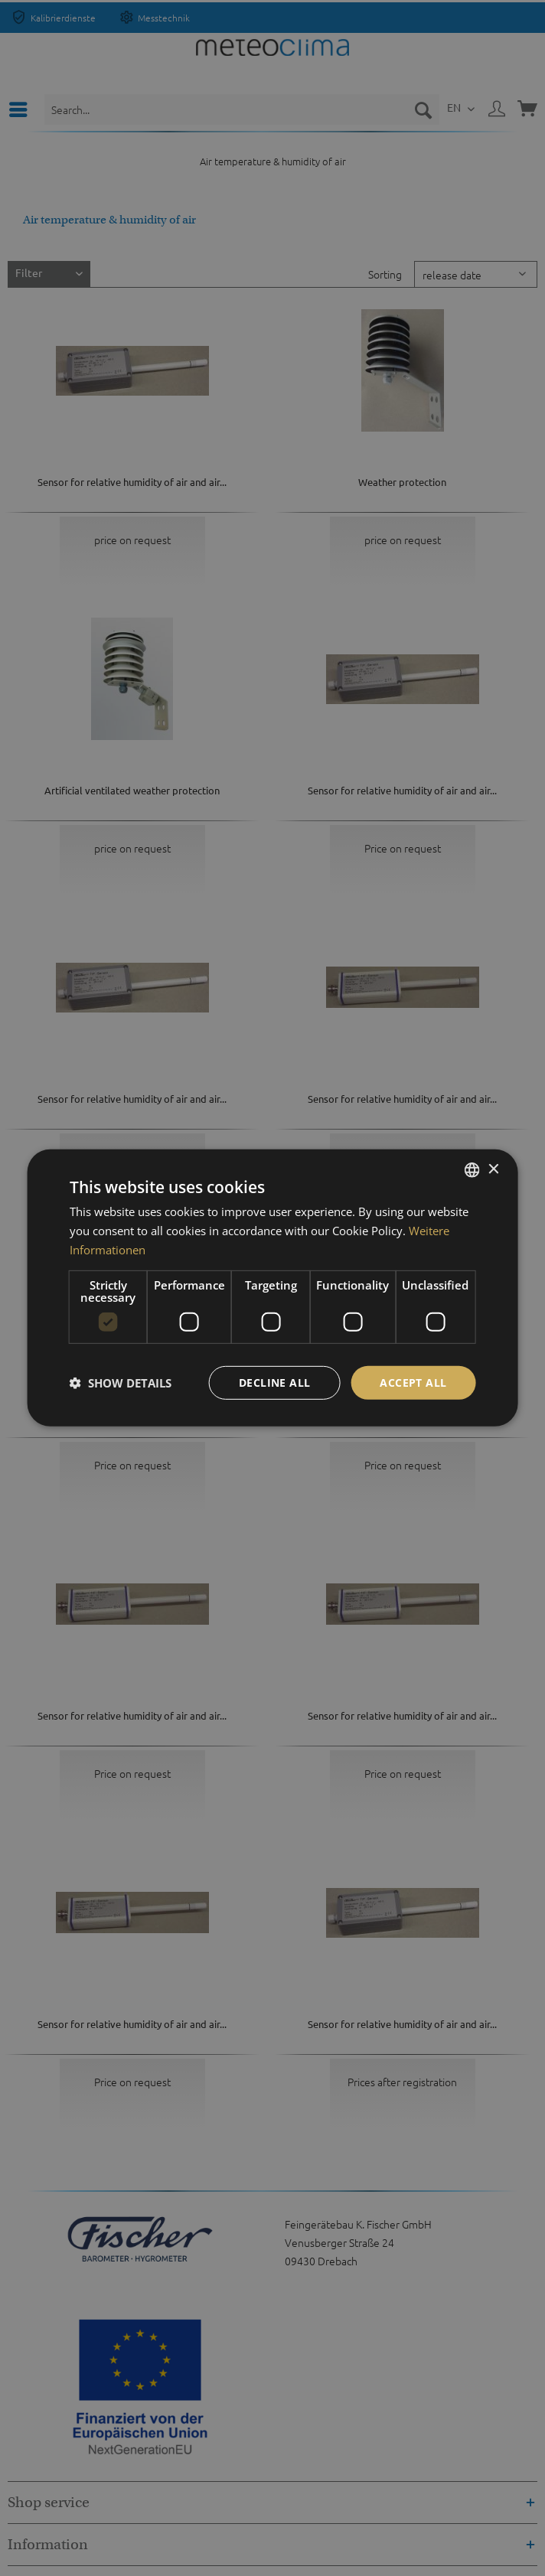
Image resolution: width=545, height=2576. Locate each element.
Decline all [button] (274, 1381)
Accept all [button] (413, 1381)
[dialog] (273, 1288)
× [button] (492, 1169)
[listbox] (471, 1170)
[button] (120, 1383)
